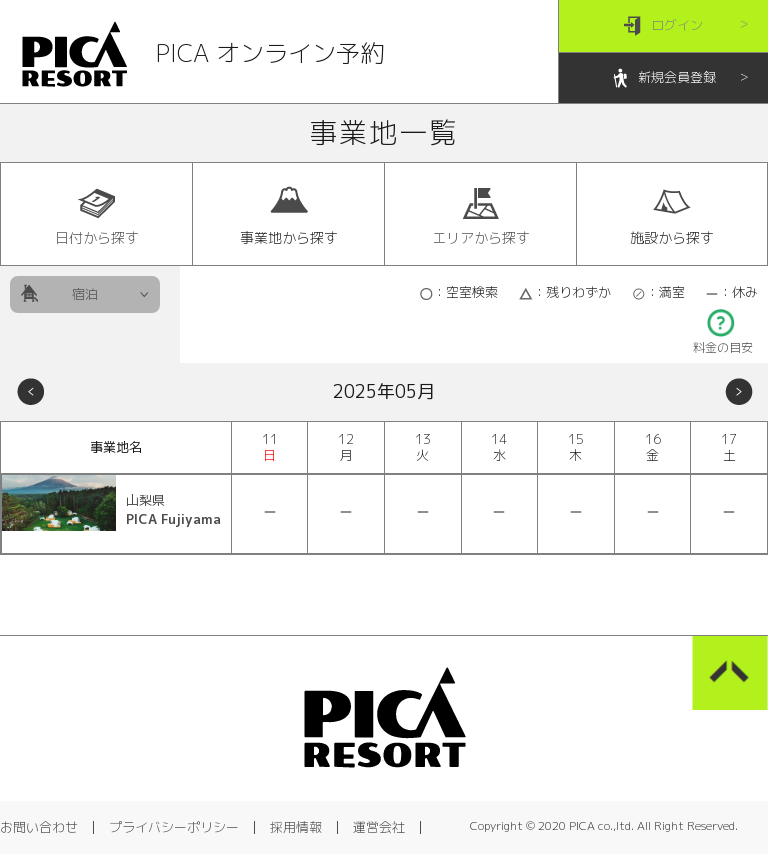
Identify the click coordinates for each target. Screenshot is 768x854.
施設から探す (672, 215)
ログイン (663, 26)
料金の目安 (723, 341)
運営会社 (379, 827)
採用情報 (296, 827)
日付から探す (97, 215)
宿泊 (85, 294)
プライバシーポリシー (174, 827)
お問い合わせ (39, 827)
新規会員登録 (663, 78)
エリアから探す (481, 215)
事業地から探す (289, 215)
